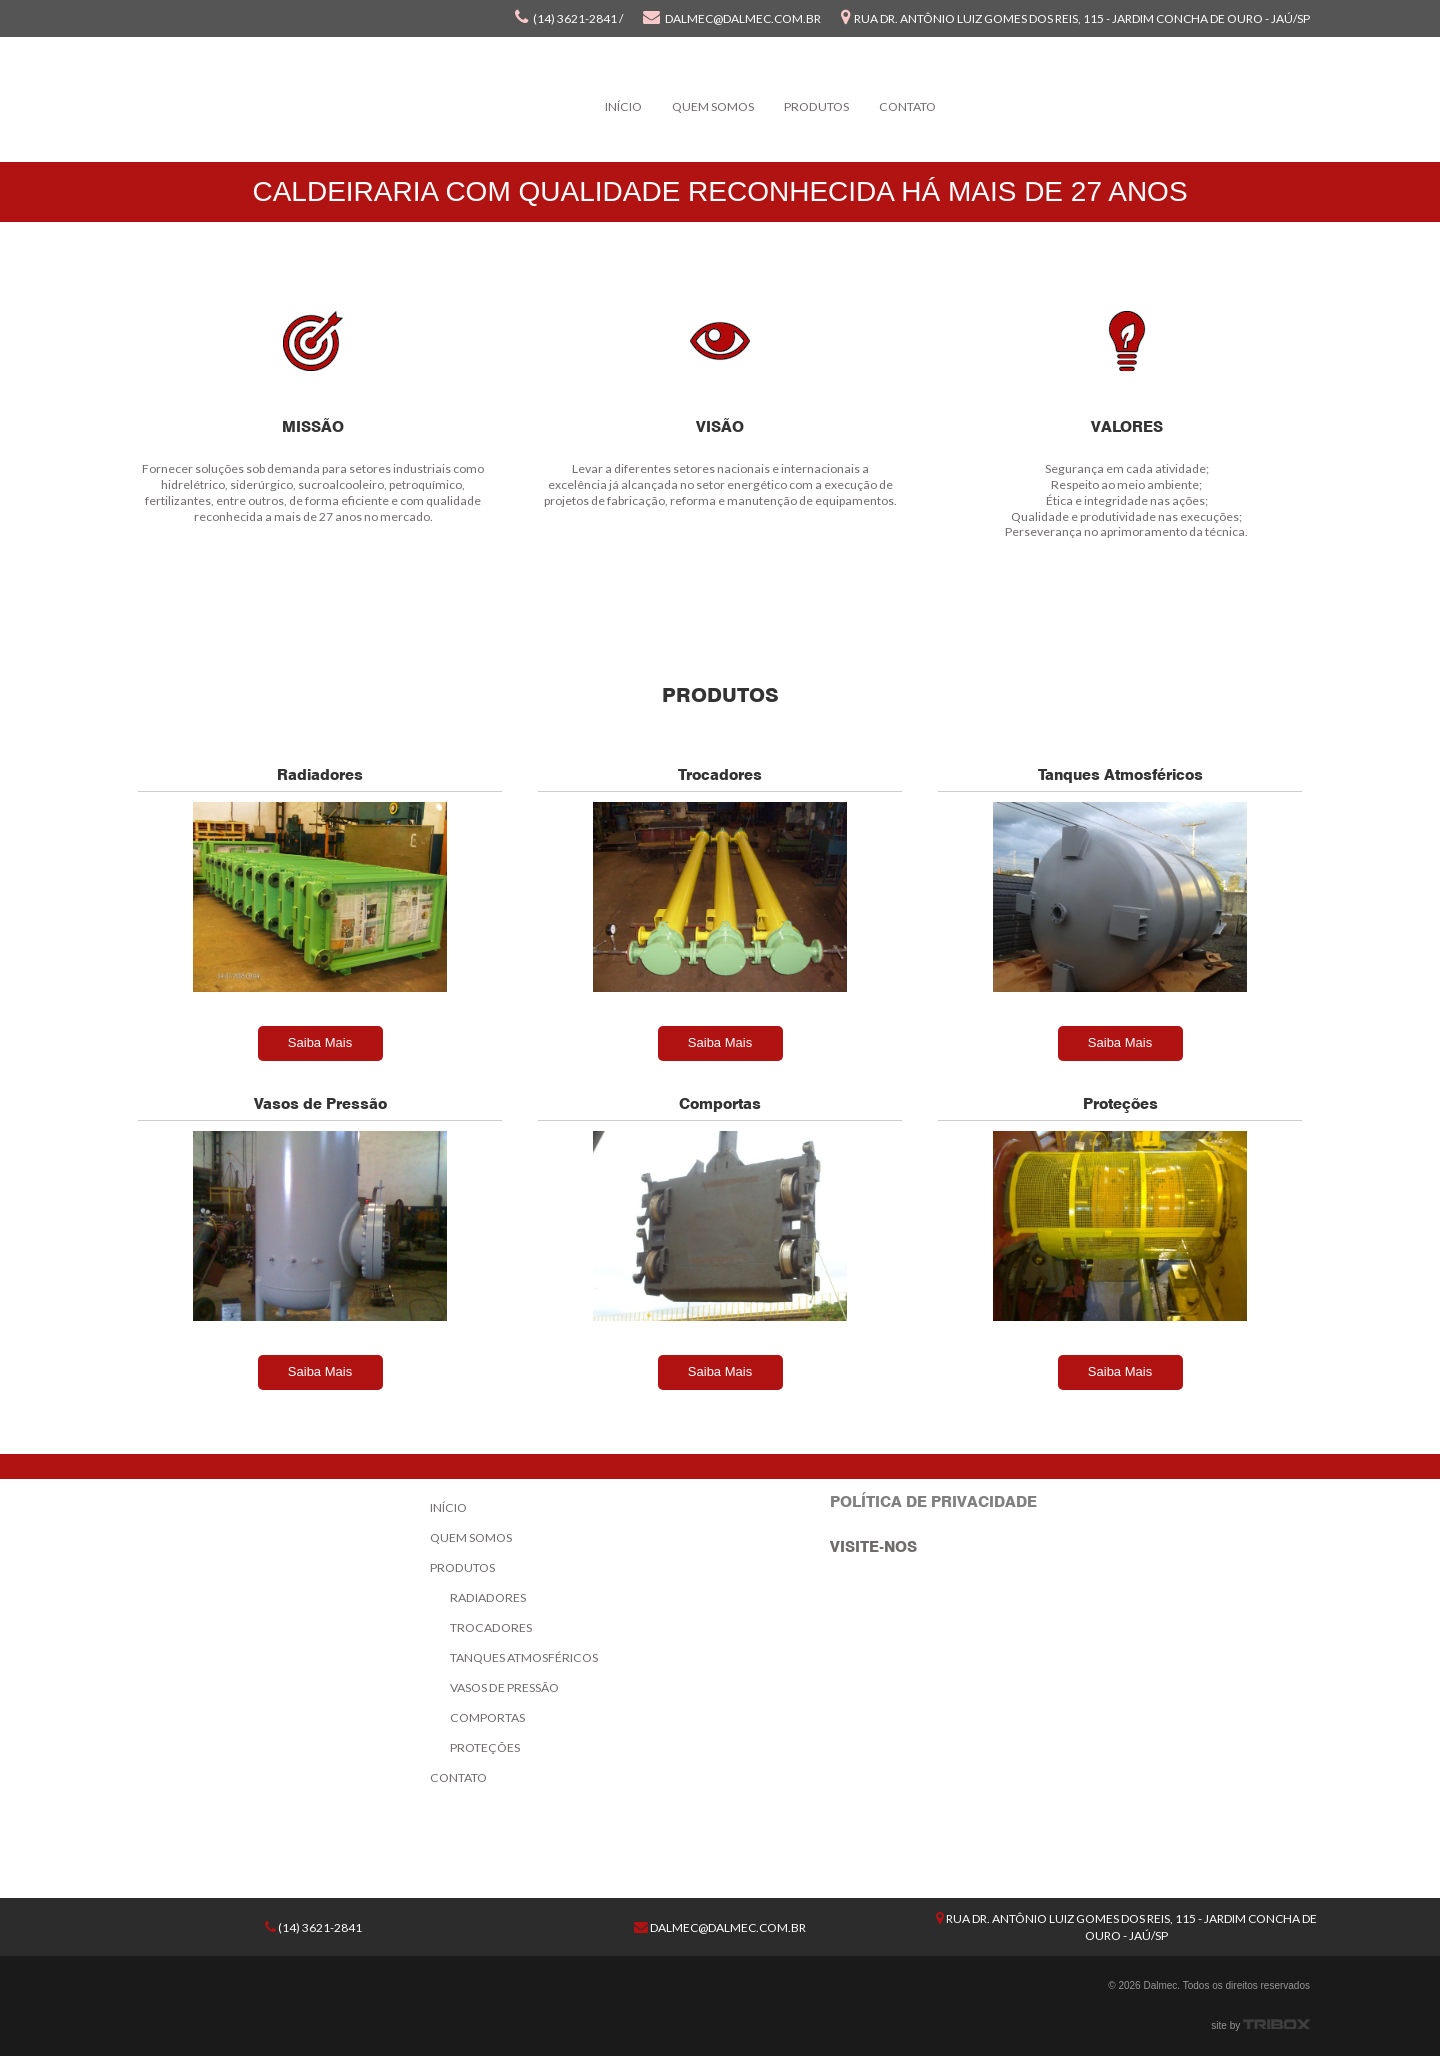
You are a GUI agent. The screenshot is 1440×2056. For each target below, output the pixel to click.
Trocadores (491, 1627)
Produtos (816, 106)
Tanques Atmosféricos (524, 1657)
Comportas (487, 1717)
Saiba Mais (320, 1042)
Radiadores (488, 1597)
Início (623, 106)
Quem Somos (713, 106)
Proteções (485, 1747)
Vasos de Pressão (504, 1687)
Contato (907, 106)
